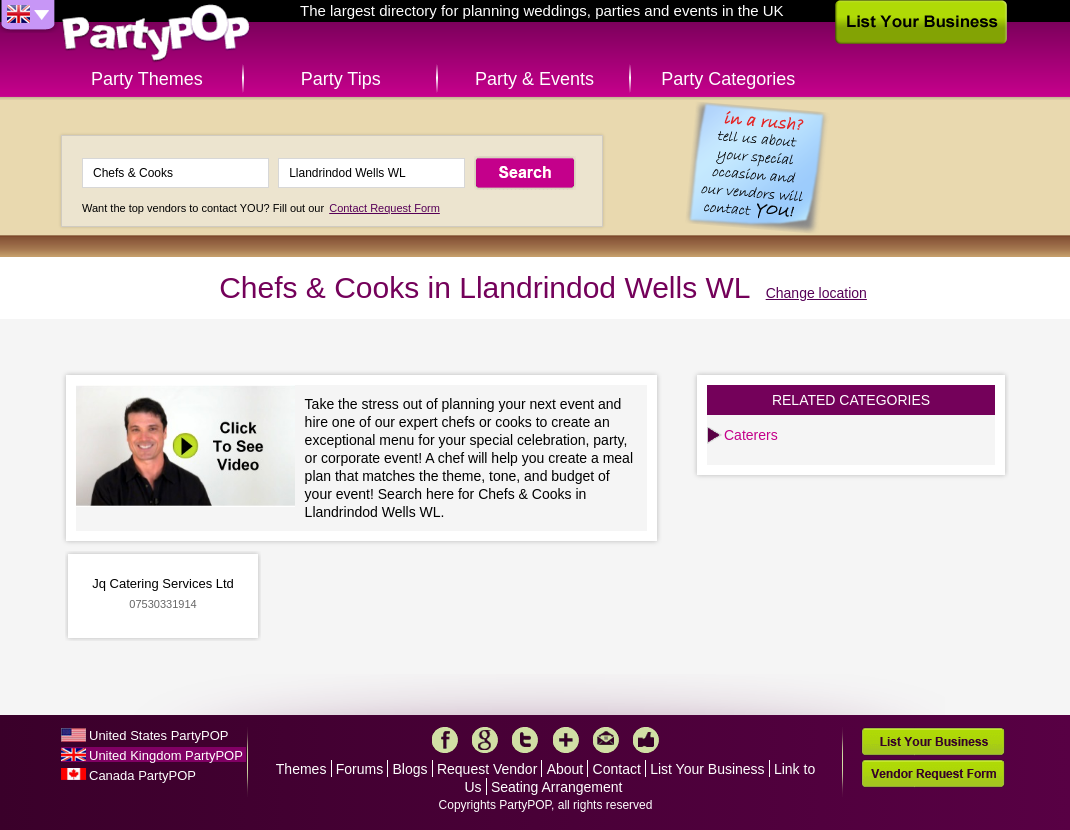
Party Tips (341, 79)
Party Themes (147, 79)
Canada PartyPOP (142, 775)
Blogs (410, 769)
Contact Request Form (384, 208)
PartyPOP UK (156, 33)
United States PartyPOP (158, 735)
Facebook (445, 740)
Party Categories (728, 79)
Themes (301, 769)
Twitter (525, 740)
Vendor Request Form (933, 773)
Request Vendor (487, 769)
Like (646, 740)
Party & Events (534, 79)
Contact (617, 769)
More (566, 740)
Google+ (485, 740)
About (565, 769)
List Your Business (707, 769)
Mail (606, 740)
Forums (359, 769)
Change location (816, 293)
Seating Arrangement (557, 787)
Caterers (751, 435)
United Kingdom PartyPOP (166, 755)
